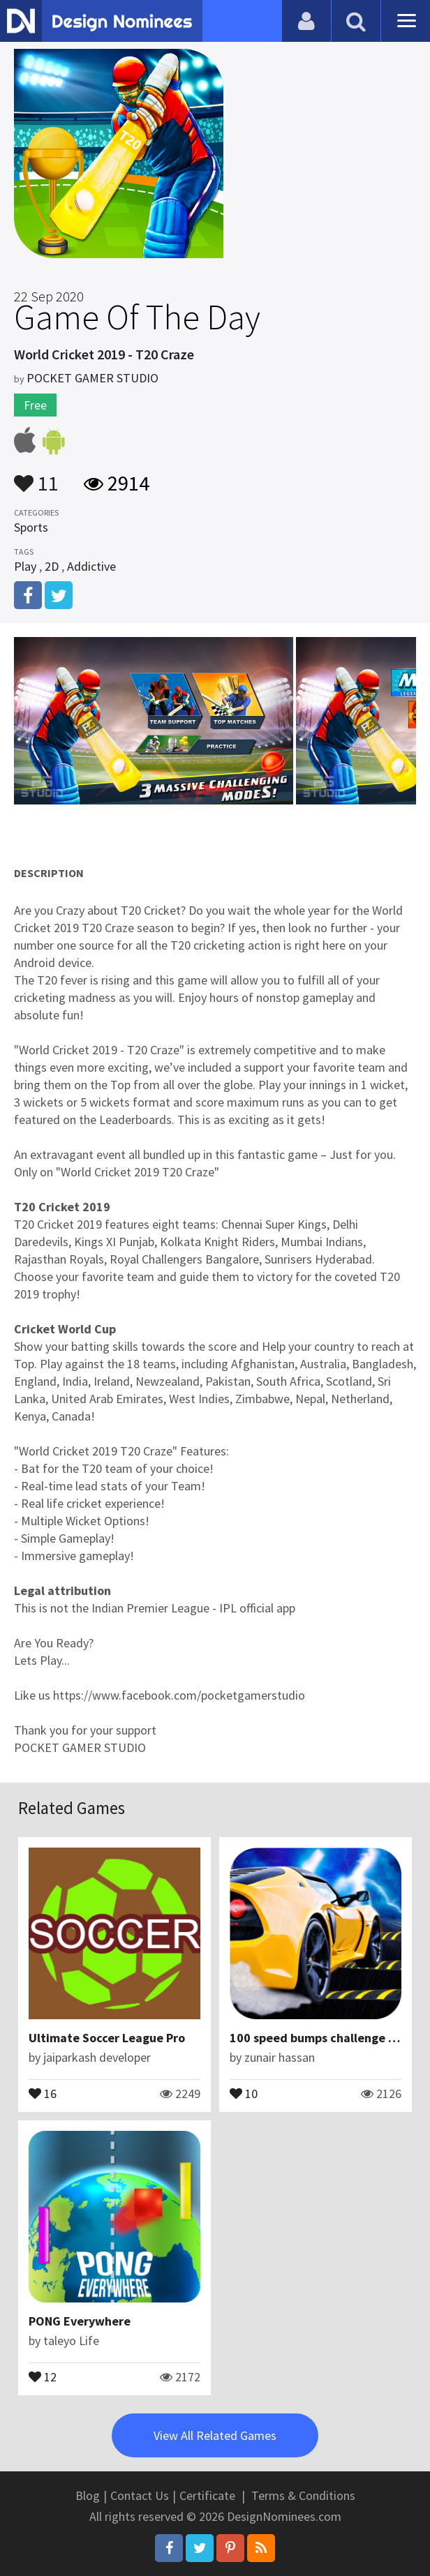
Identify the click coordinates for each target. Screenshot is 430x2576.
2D (52, 566)
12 (43, 2376)
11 (36, 477)
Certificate (207, 2495)
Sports (31, 527)
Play (25, 566)
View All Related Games (215, 2435)
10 (244, 2092)
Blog (87, 2495)
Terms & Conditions (303, 2495)
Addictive (91, 566)
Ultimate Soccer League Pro (107, 2038)
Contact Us (139, 2495)
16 (43, 2092)
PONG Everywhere (80, 2321)
